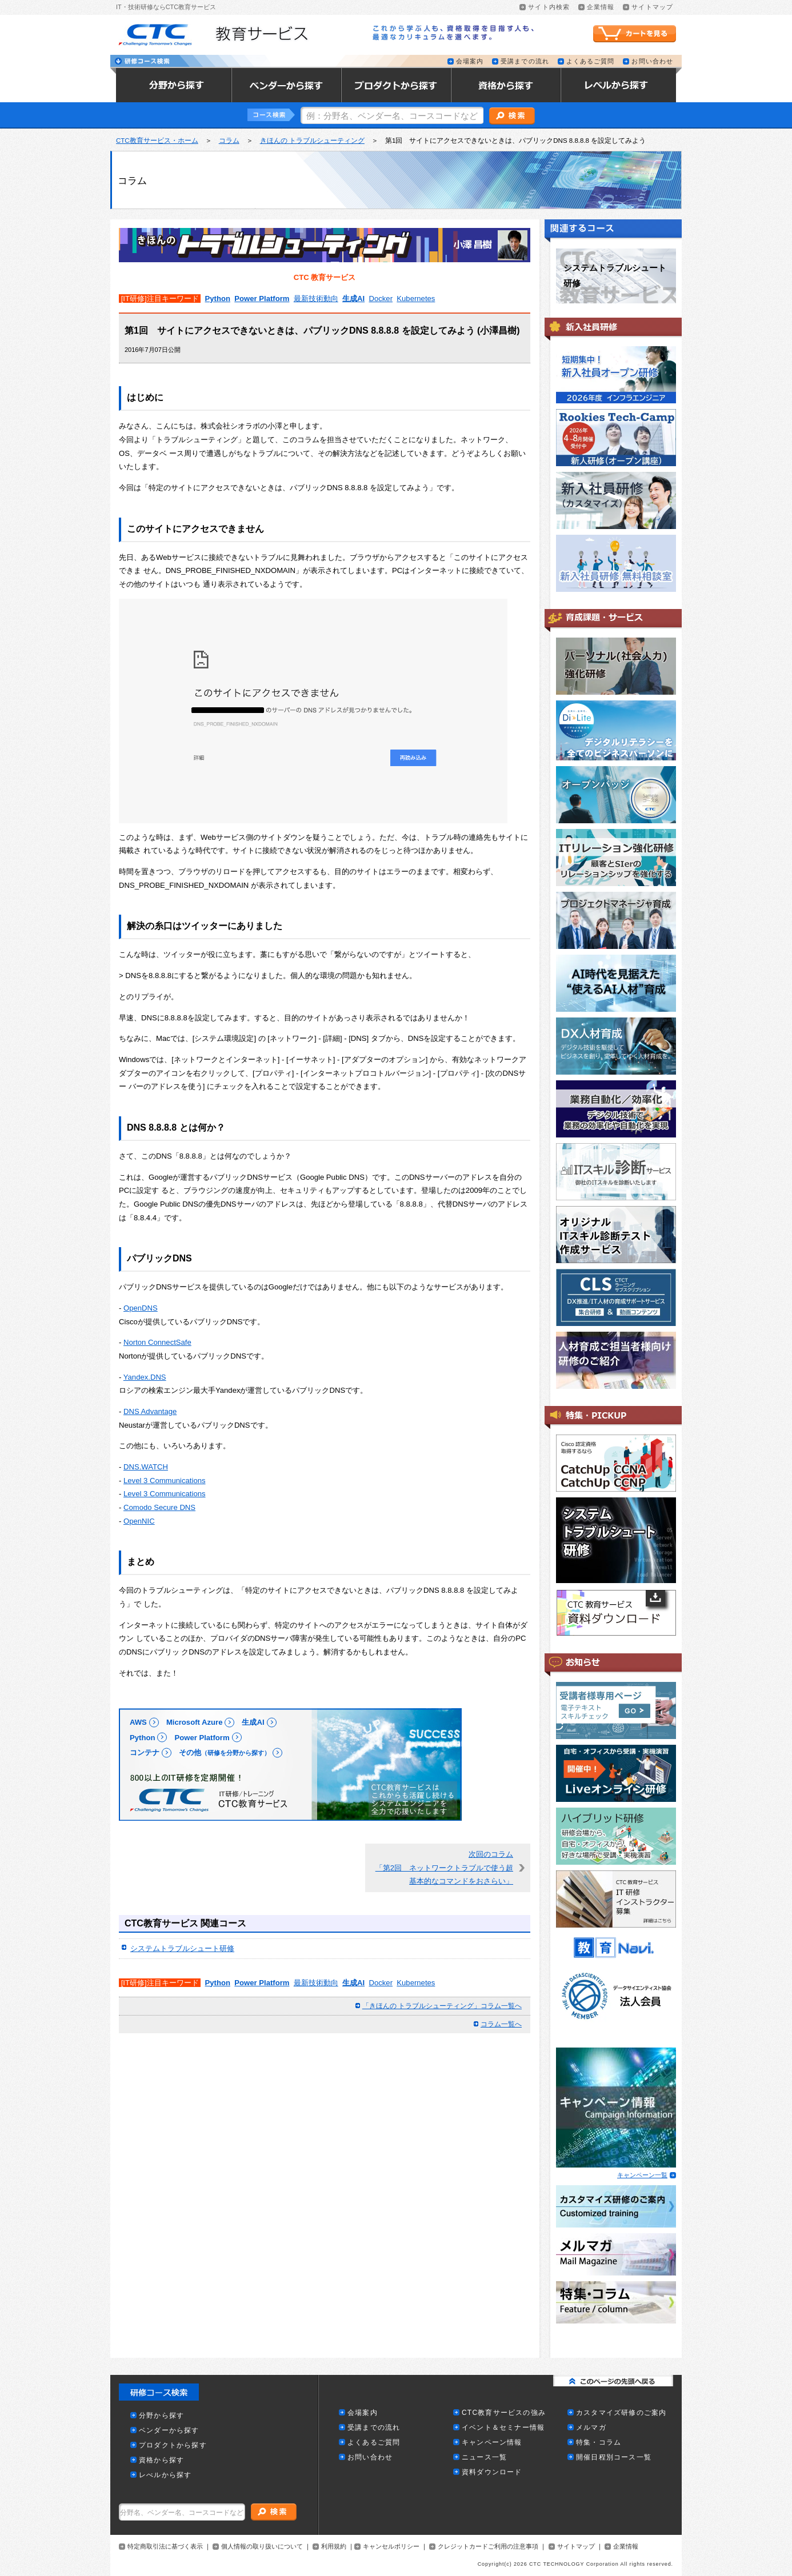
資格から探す (161, 2460)
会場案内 (362, 2413)
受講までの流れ (373, 2427)
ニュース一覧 (484, 2457)
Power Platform (261, 1982)
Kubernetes (416, 1982)
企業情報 (625, 2546)
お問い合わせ (370, 2457)
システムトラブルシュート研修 (182, 1948)
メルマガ (591, 2427)
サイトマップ (576, 2546)
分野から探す (161, 2415)
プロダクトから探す (173, 2445)
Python (217, 1982)
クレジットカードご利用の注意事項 (488, 2546)
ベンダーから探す (169, 2430)
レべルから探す (165, 2475)
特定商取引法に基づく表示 (165, 2546)
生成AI (353, 1982)
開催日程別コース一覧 (613, 2457)
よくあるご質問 (373, 2442)
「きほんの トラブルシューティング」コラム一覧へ (442, 2005)
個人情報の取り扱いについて (262, 2546)
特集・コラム (598, 2442)
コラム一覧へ (501, 2024)
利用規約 (333, 2546)
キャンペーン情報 (492, 2442)
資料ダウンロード (492, 2472)
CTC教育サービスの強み (504, 2413)
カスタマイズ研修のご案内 (621, 2413)
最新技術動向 (316, 1982)
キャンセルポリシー (391, 2546)
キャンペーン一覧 (642, 2175)
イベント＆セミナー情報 (503, 2427)
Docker (381, 1982)
